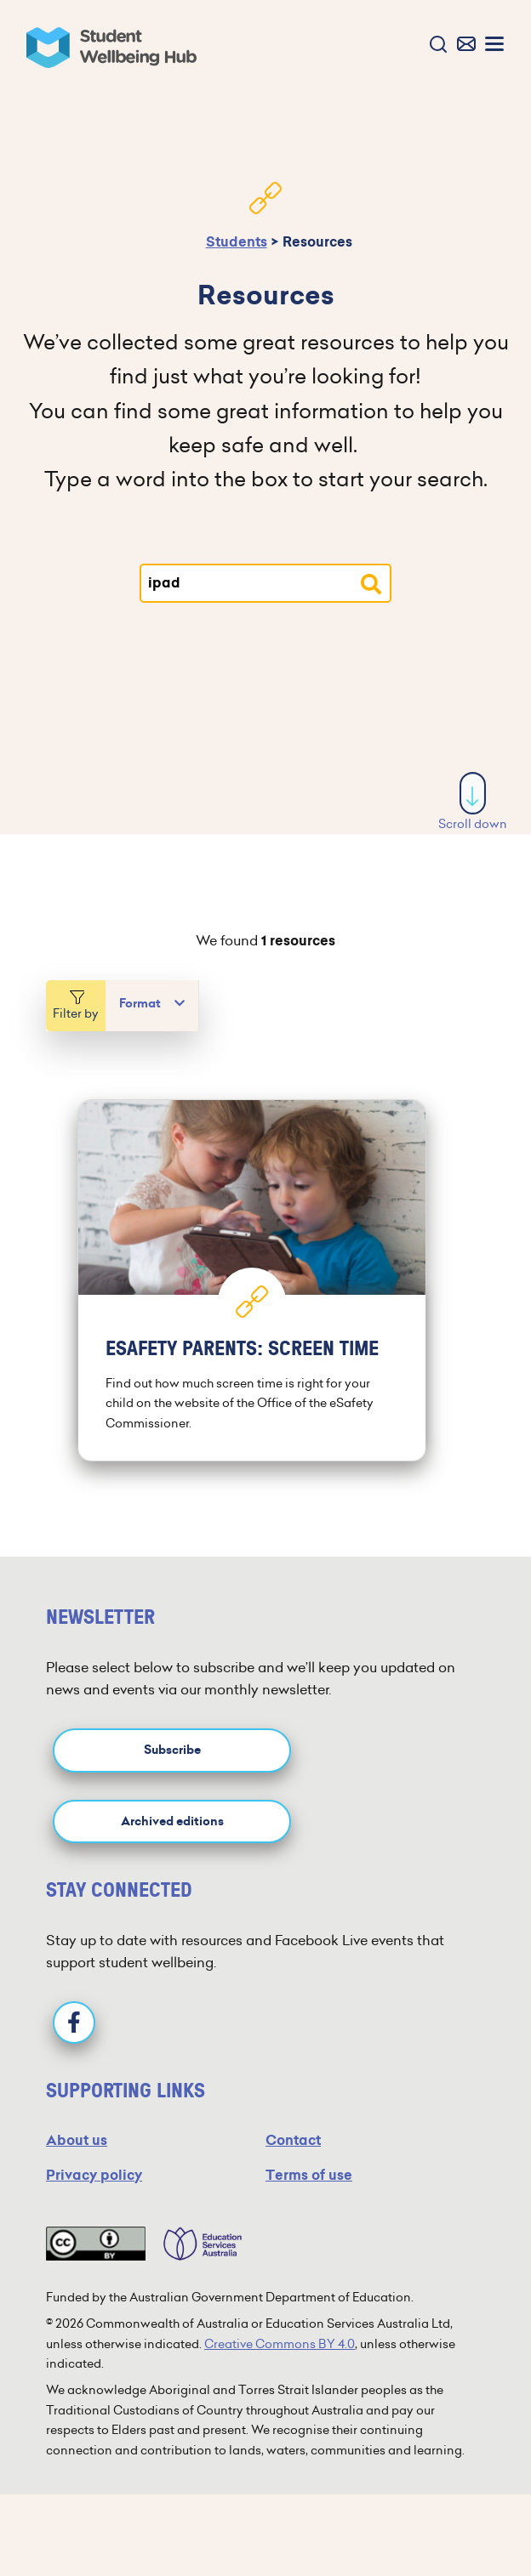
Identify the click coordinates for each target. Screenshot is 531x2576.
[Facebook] (74, 2022)
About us (76, 2140)
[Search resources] (371, 584)
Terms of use (309, 2175)
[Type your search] (265, 584)
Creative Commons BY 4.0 (279, 2343)
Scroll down (472, 802)
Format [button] (140, 1004)
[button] (434, 45)
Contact (293, 2140)
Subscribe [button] (172, 1750)
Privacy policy (94, 2175)
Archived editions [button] (172, 1821)
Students (236, 242)
